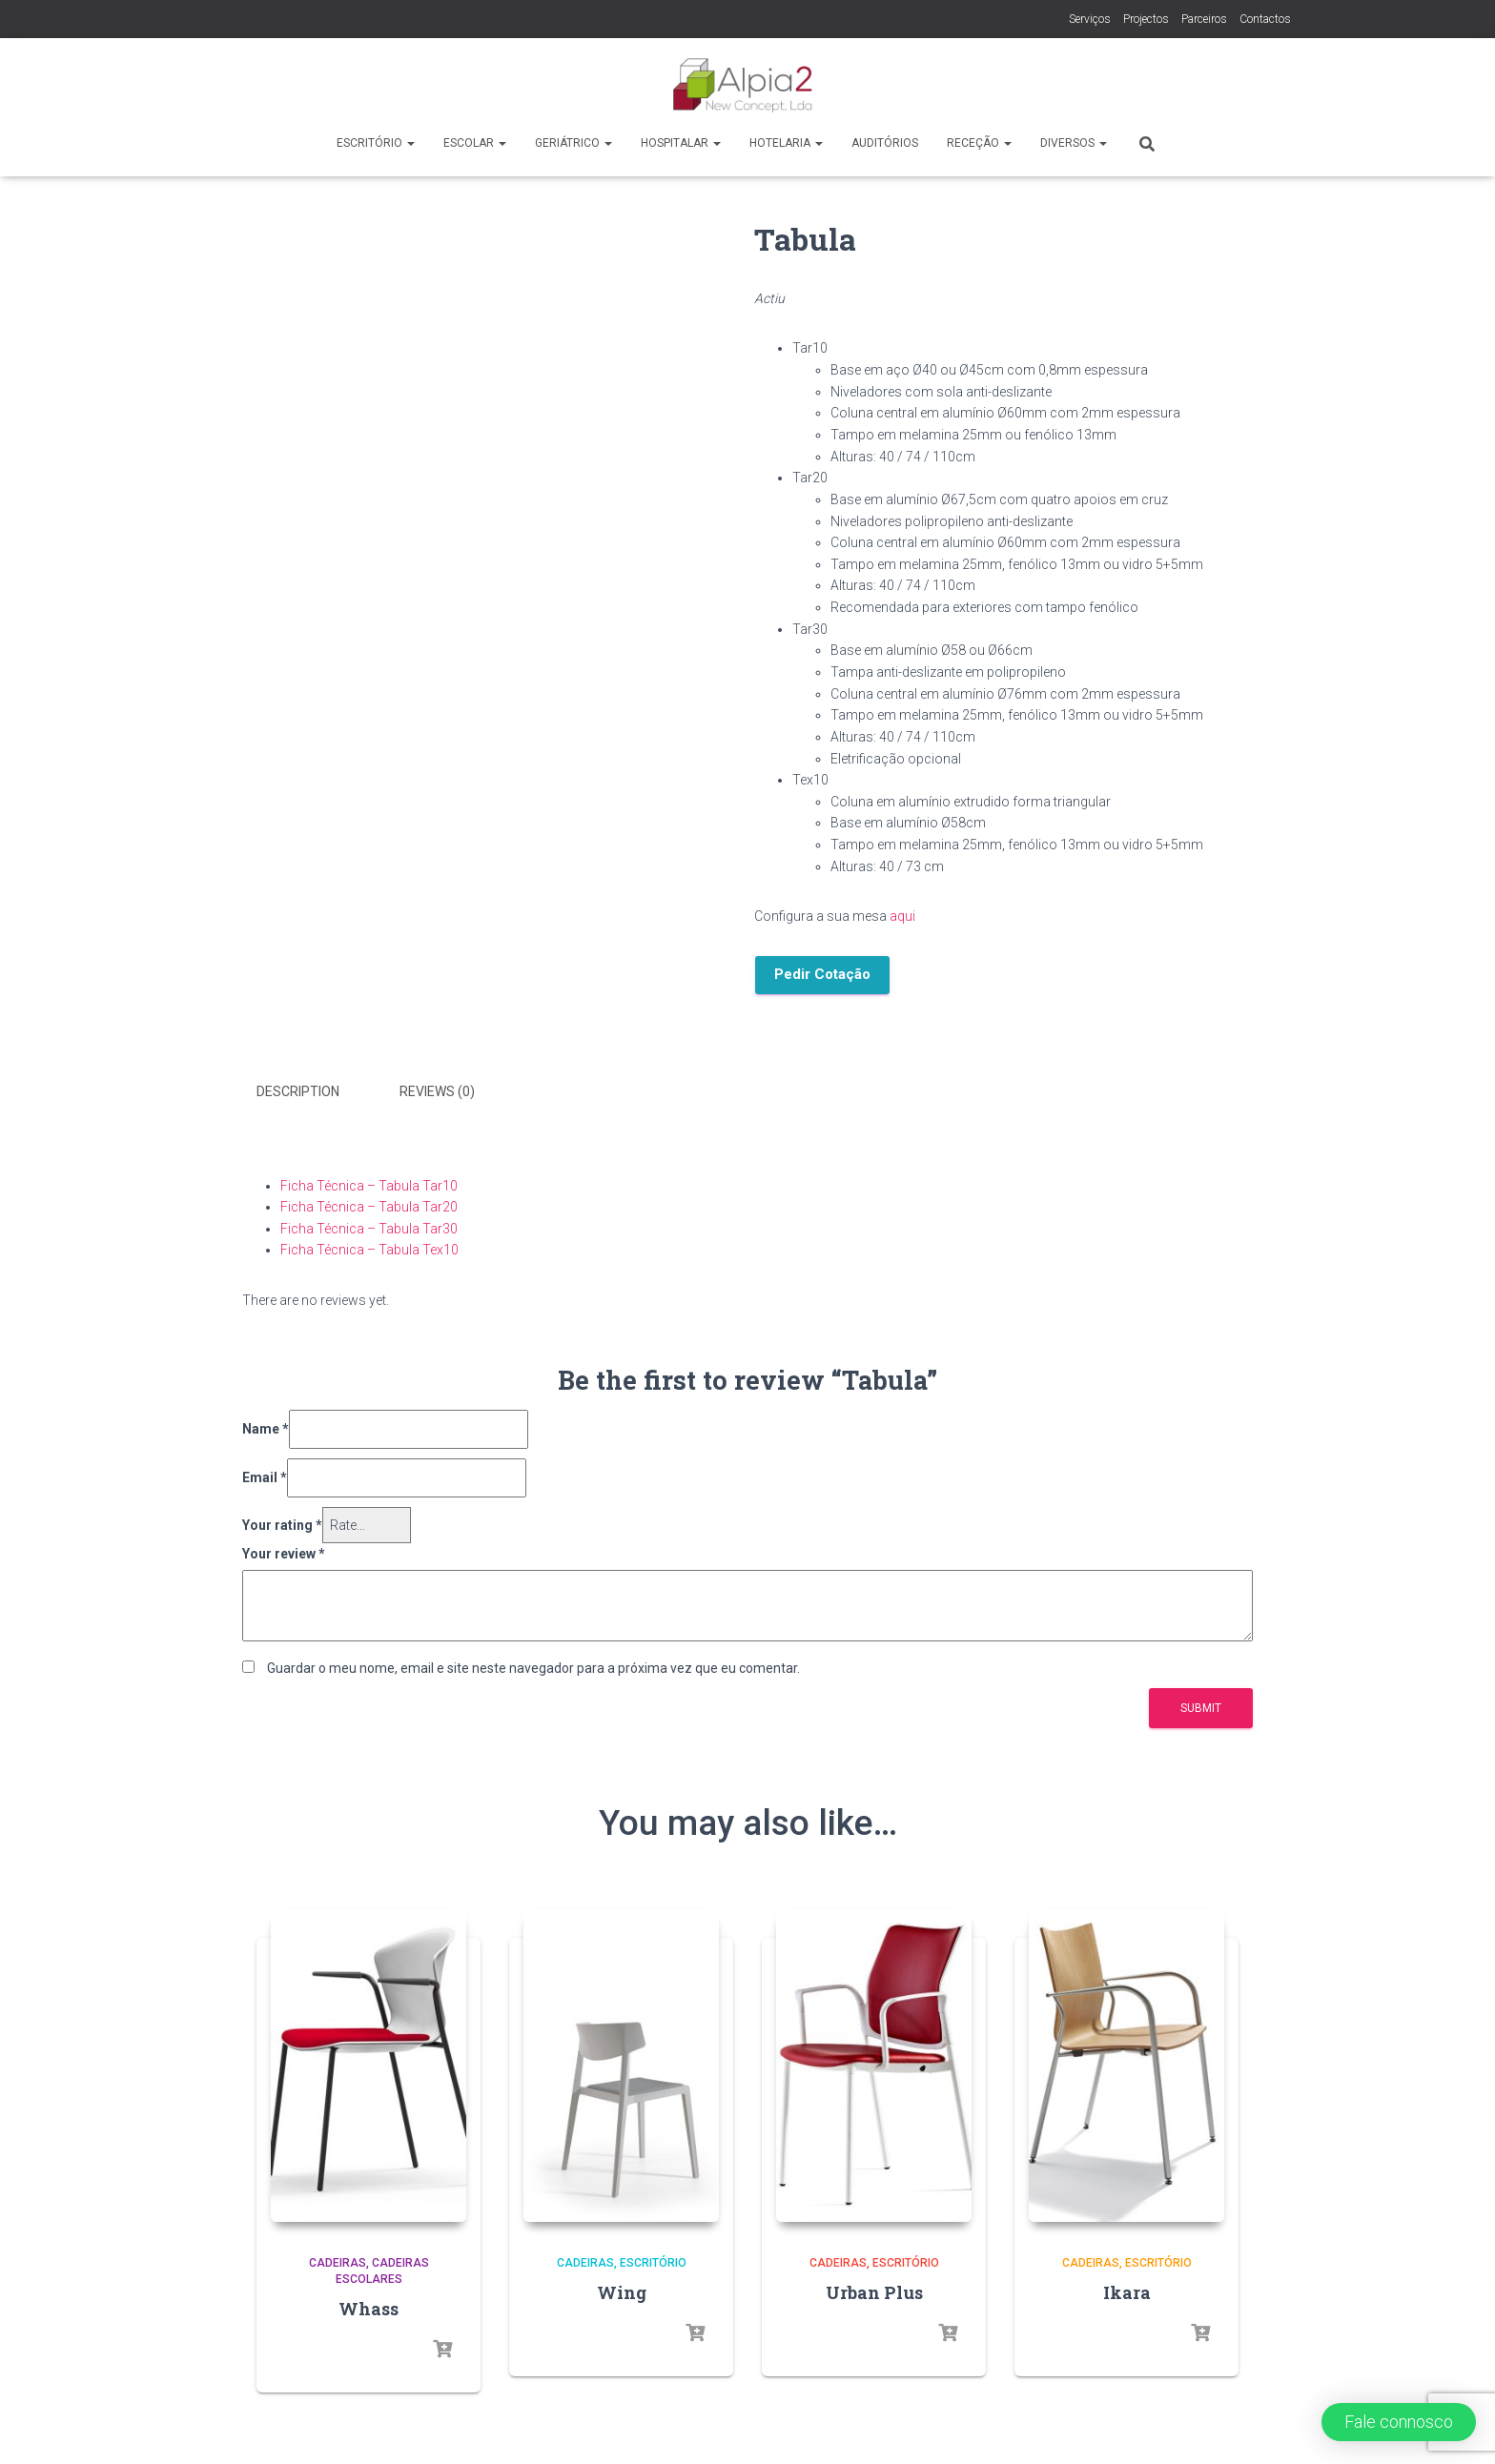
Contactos (1265, 19)
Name (265, 1426)
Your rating (282, 1521)
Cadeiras (337, 2260)
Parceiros (1204, 19)
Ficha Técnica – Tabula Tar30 (369, 1224)
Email (264, 1474)
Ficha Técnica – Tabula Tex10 (369, 1246)
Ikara (1127, 2288)
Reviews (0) (437, 1091)
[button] (1398, 2422)
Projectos (1146, 19)
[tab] (312, 1092)
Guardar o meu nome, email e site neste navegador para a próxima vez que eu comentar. (533, 1664)
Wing (621, 2288)
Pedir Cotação (822, 974)
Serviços (1090, 19)
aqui (902, 916)
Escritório (376, 143)
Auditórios (884, 143)
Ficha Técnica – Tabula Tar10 (369, 1182)
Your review (283, 1550)
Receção (979, 143)
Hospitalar (681, 143)
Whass (368, 2304)
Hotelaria (786, 143)
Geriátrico (573, 143)
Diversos (1073, 143)
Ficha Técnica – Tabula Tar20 (369, 1204)
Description (297, 1091)
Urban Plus (874, 2288)
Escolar (474, 143)
